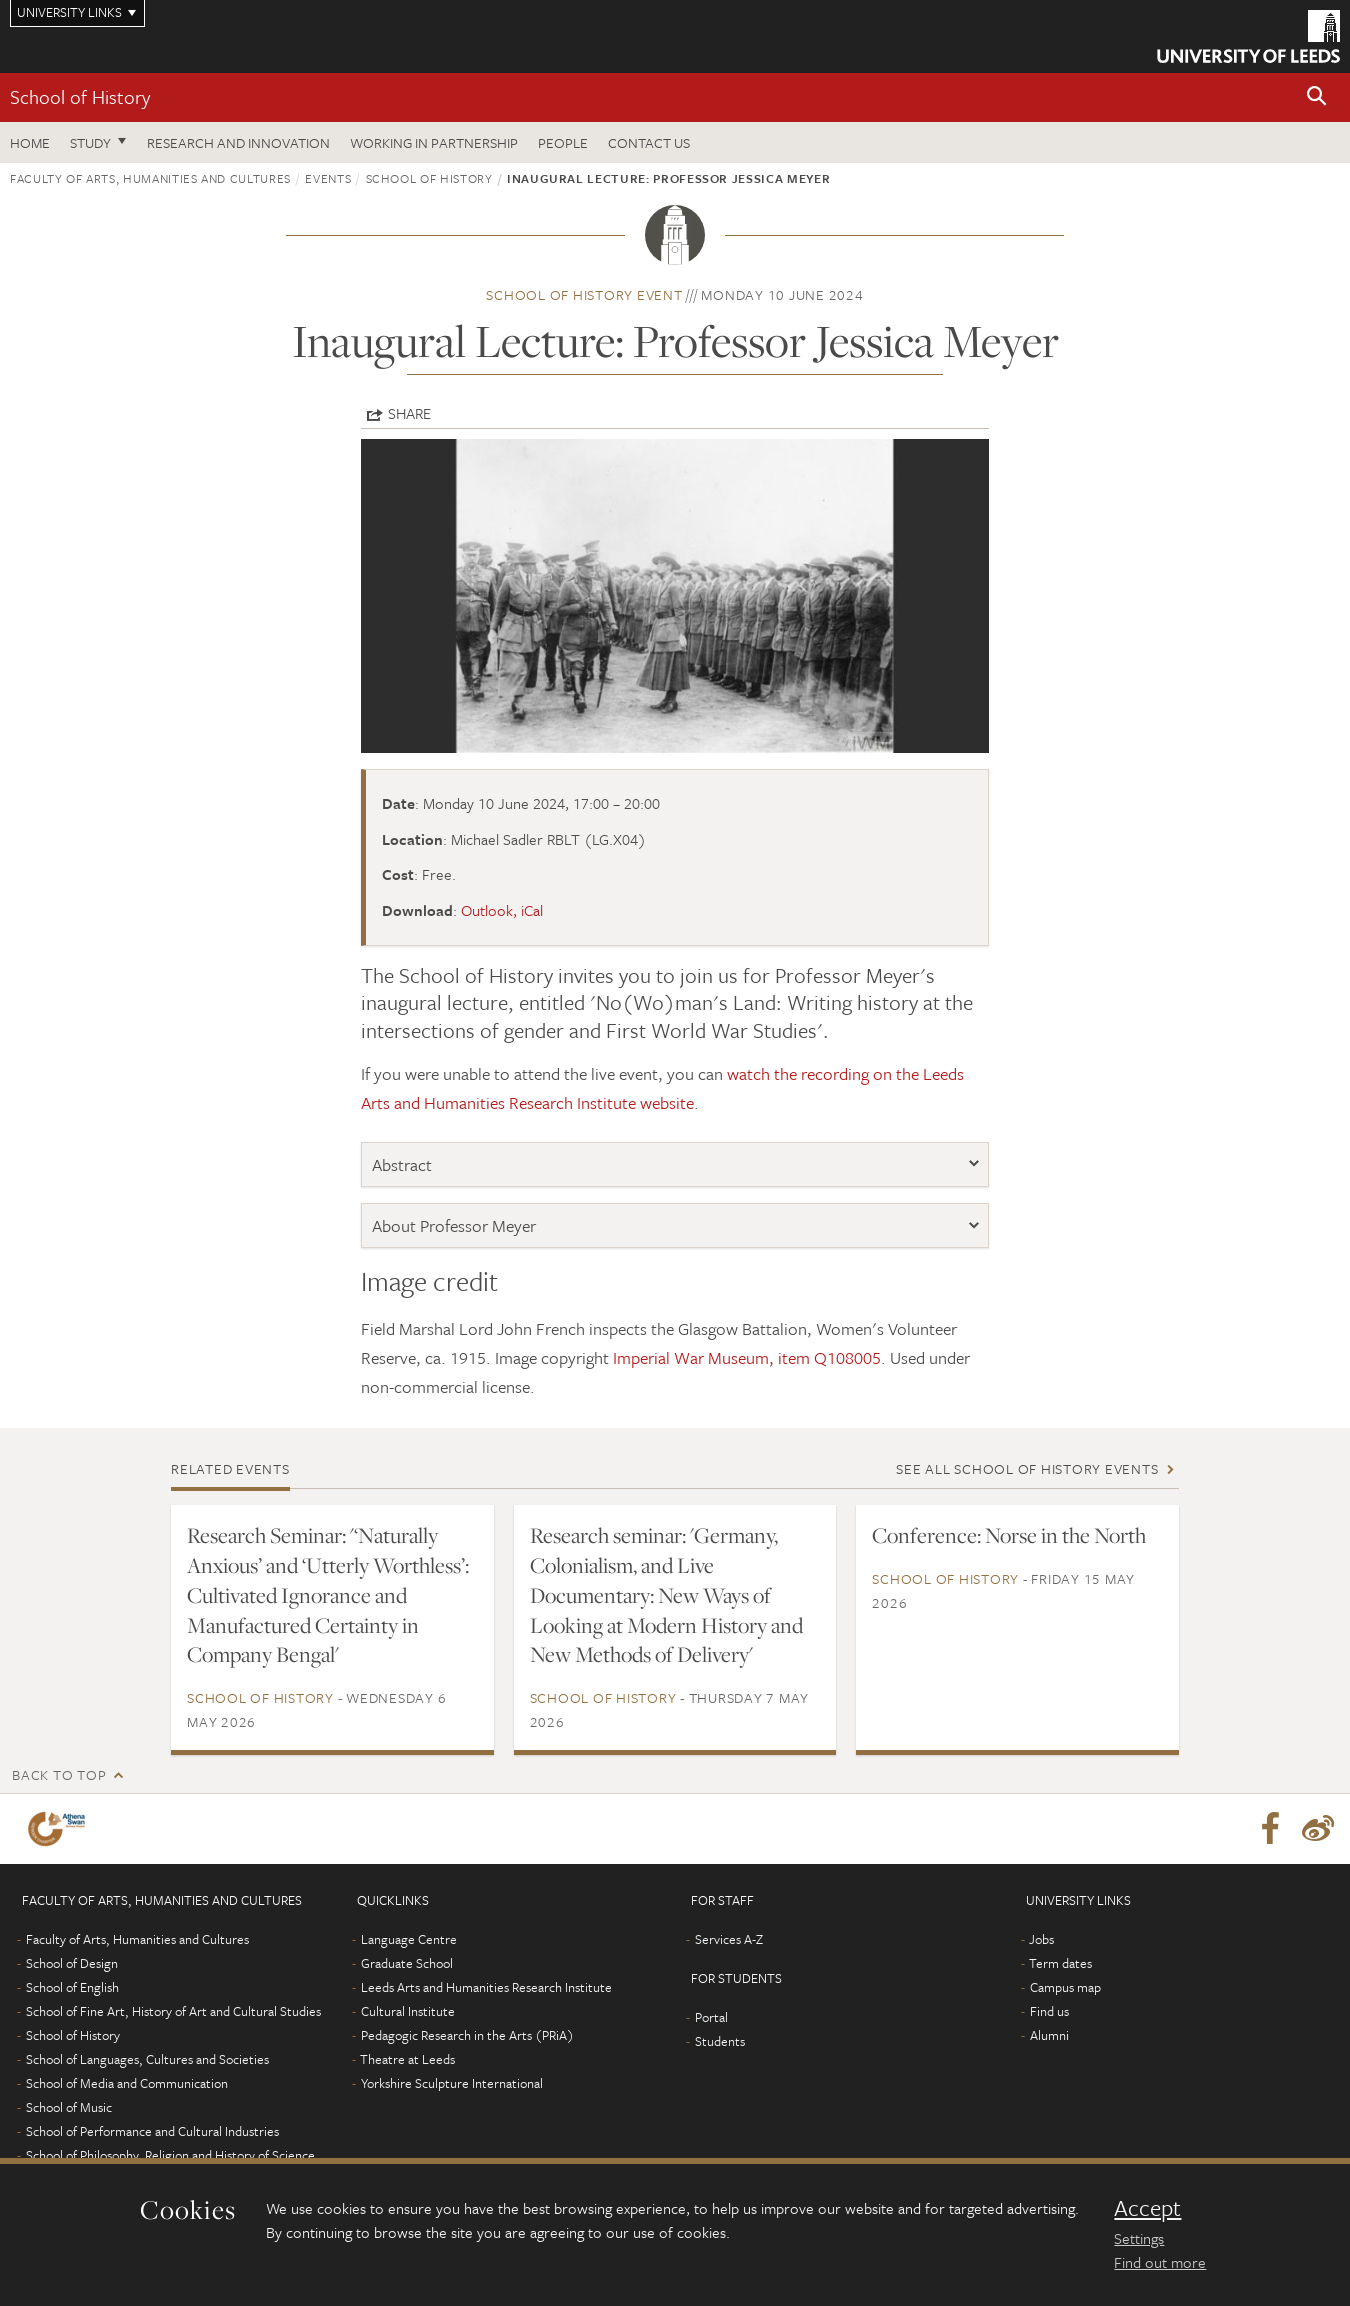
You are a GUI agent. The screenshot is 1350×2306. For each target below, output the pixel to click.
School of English (72, 1987)
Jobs (1041, 1939)
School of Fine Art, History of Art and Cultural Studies (173, 2011)
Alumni (1049, 2035)
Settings (1139, 2238)
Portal (711, 2017)
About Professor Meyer (454, 1225)
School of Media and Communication (127, 2083)
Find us (1049, 2011)
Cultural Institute (408, 2011)
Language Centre (409, 1939)
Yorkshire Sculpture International (452, 2083)
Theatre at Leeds (407, 2059)
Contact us (649, 142)
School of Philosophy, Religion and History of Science (170, 2155)
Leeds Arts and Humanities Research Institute (486, 1987)
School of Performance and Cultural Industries (152, 2131)
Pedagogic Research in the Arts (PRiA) (467, 2035)
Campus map (1065, 1987)
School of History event (584, 294)
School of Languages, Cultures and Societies (147, 2059)
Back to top (59, 1774)
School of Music (69, 2107)
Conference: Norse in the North (1009, 1535)
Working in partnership (434, 142)
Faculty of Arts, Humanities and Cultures (150, 178)
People (563, 142)
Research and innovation (238, 142)
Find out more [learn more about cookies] (1160, 2262)
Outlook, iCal (502, 910)
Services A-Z (729, 1939)
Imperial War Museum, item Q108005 (747, 1357)
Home (30, 142)
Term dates (1060, 1963)
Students (720, 2041)
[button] (1317, 97)
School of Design (72, 1963)
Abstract (402, 1164)
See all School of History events (1027, 1468)
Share (409, 413)
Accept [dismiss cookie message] (1147, 2208)
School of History (80, 96)
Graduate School (407, 1963)
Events (328, 178)
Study (90, 142)
